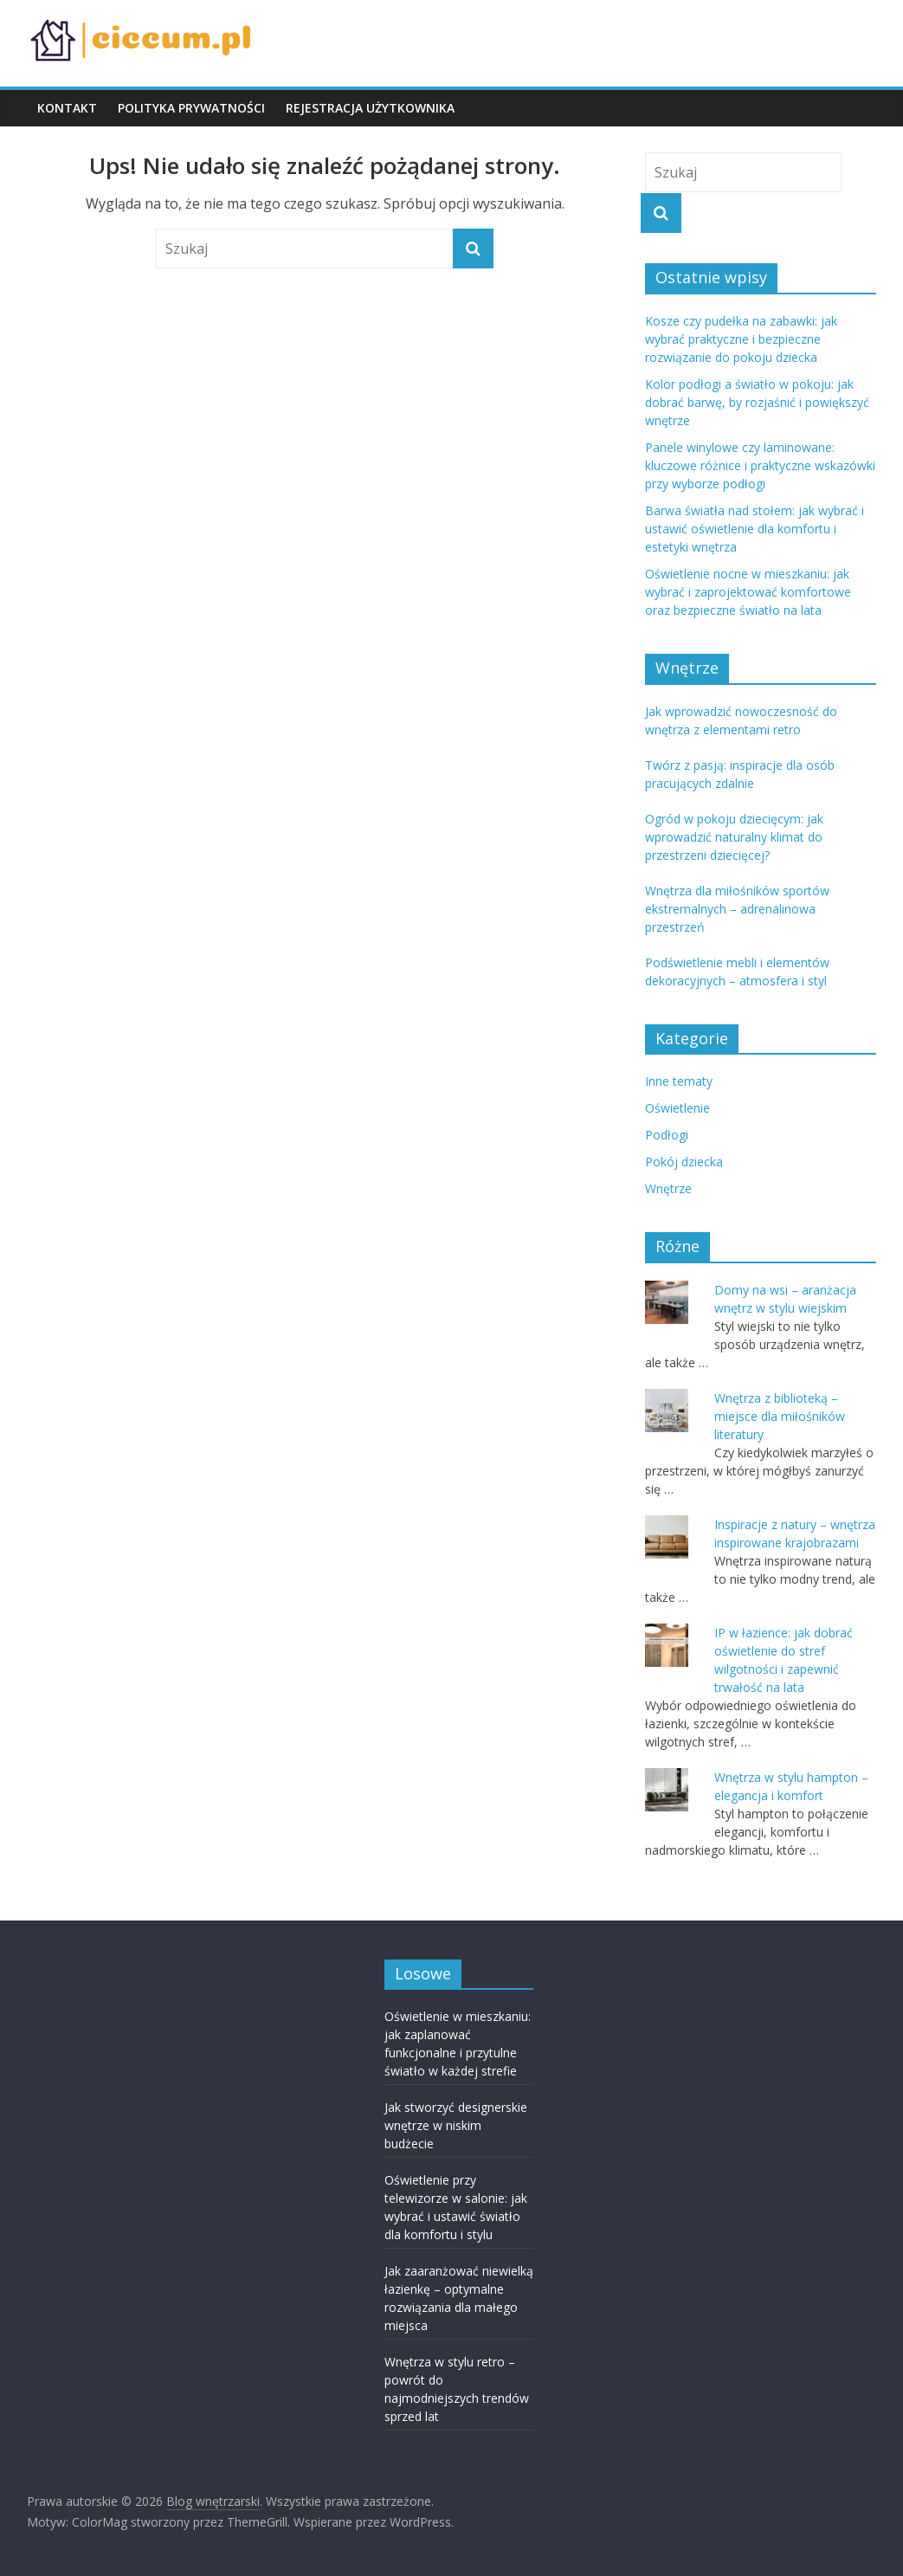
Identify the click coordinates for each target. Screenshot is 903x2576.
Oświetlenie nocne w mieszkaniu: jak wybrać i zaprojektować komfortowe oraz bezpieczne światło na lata (748, 591)
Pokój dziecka (684, 1161)
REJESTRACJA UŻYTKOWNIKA (370, 108)
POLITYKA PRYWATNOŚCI (191, 108)
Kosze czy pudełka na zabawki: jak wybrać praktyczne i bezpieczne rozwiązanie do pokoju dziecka (741, 339)
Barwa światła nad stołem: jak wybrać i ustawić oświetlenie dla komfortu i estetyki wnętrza (754, 528)
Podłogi (666, 1135)
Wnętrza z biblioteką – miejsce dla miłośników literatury (779, 1416)
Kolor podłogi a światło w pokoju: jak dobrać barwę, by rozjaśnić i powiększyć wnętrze (757, 402)
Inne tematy (679, 1081)
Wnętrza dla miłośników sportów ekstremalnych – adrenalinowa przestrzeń (737, 908)
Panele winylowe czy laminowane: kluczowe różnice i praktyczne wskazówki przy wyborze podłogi (760, 465)
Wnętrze (668, 1188)
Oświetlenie (677, 1108)
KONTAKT (67, 108)
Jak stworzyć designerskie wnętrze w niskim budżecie (455, 2125)
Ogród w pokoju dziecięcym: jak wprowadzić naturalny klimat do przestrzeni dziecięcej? (734, 836)
